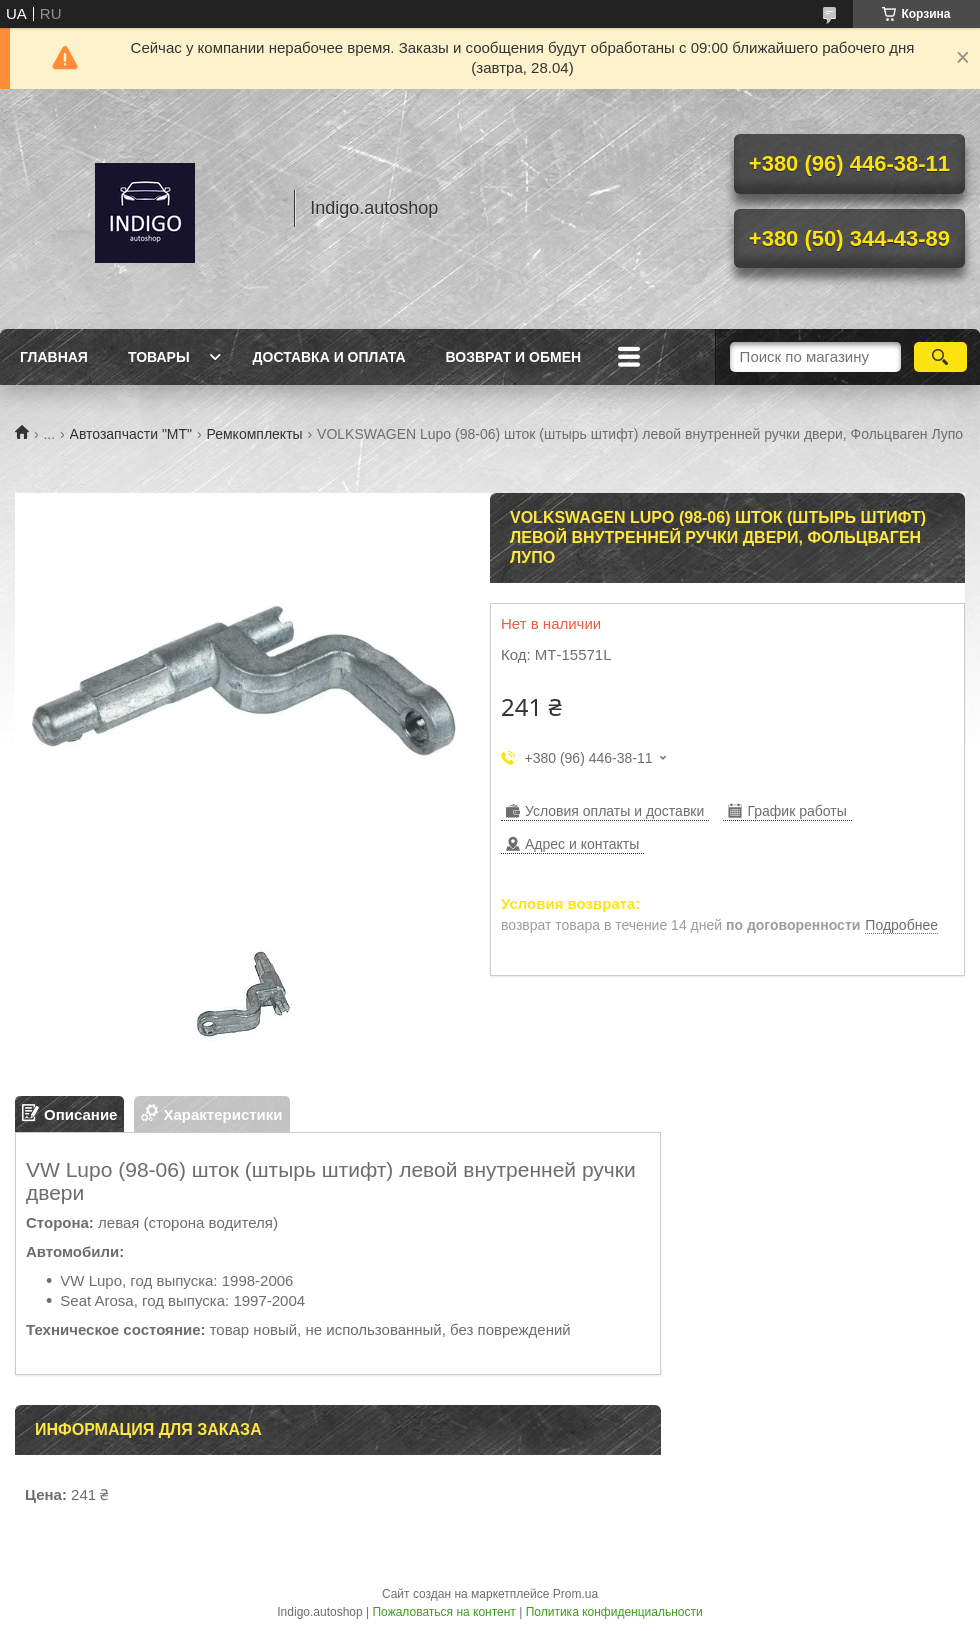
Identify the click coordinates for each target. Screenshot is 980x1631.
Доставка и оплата (329, 357)
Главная (54, 357)
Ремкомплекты (254, 434)
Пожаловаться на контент (443, 1612)
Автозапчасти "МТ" (131, 434)
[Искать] (940, 357)
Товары (159, 357)
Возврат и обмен (514, 357)
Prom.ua (575, 1594)
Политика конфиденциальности (614, 1612)
